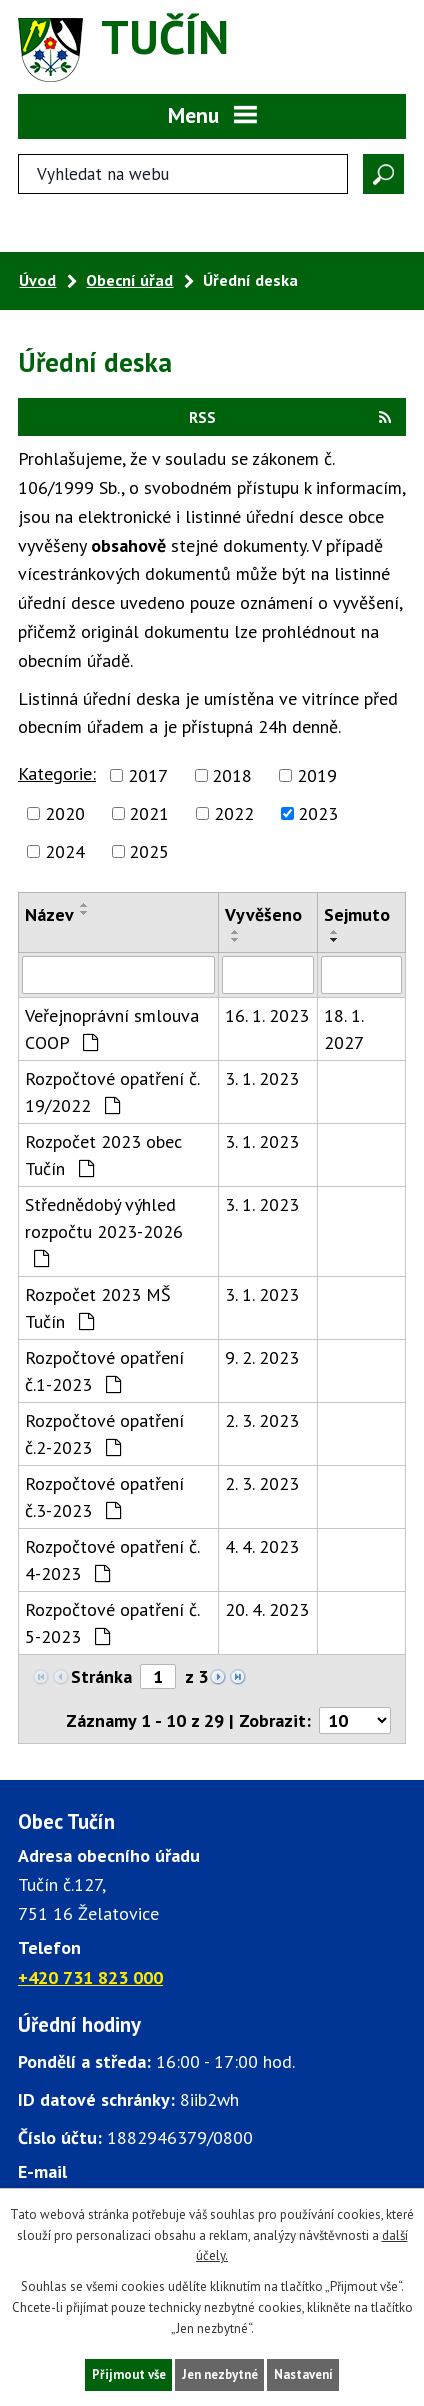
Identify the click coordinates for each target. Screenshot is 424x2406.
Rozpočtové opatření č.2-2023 (104, 1434)
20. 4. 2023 (267, 1609)
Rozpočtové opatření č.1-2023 (104, 1371)
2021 (149, 813)
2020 (65, 813)
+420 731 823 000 (90, 1977)
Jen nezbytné (220, 2374)
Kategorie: (57, 773)
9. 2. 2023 (262, 1357)
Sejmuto (357, 914)
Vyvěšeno (263, 914)
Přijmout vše (129, 2374)
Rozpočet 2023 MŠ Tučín (98, 1308)
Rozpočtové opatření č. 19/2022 (112, 1092)
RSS (290, 417)
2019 (317, 775)
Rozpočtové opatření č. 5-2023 (112, 1623)
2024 (65, 851)
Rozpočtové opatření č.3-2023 (104, 1497)
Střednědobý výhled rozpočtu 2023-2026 (104, 1230)
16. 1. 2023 (267, 1015)
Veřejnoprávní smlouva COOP (112, 1029)
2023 (318, 813)
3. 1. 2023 (262, 1078)
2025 (149, 851)
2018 (232, 775)
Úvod (37, 280)
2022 (234, 813)
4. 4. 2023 (262, 1546)
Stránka (101, 1676)
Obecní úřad (129, 280)
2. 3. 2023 (262, 1420)
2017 (148, 775)
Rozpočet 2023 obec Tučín (103, 1155)
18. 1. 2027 (344, 1029)
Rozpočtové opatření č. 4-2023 (112, 1560)
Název (49, 914)
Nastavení (303, 2374)
